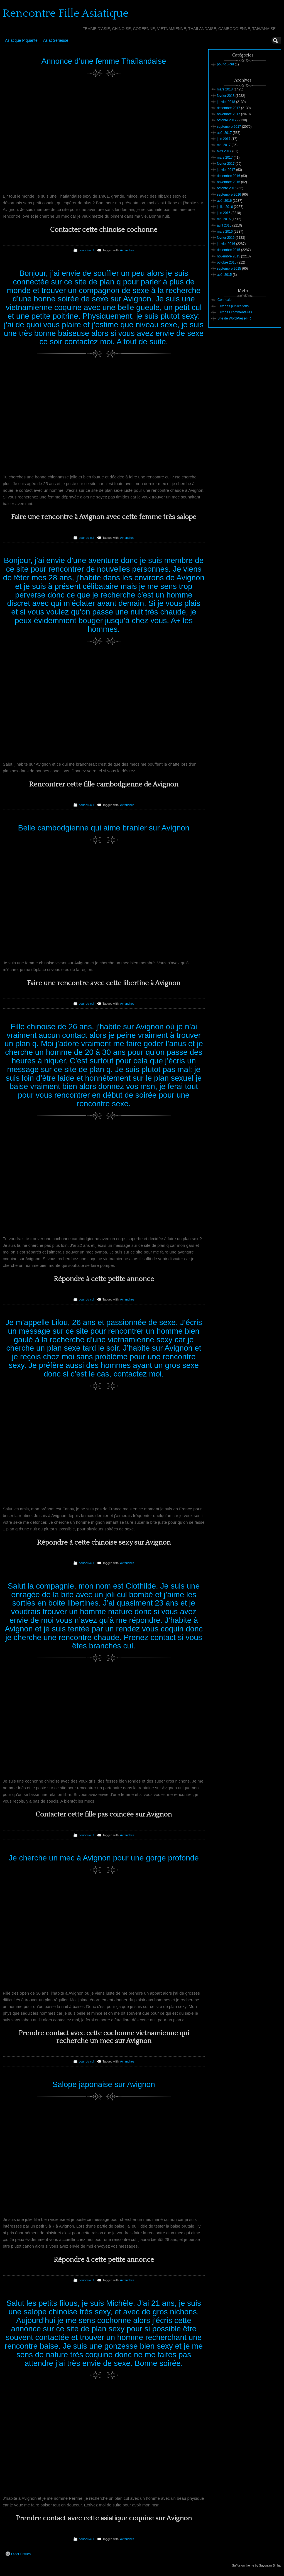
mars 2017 (225, 157)
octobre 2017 (226, 120)
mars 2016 (225, 231)
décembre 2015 (228, 250)
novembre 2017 (228, 114)
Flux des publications (233, 306)
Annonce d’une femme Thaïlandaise (103, 61)
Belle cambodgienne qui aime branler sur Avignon (104, 828)
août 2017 (224, 133)
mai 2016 (224, 219)
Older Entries (18, 2554)
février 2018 (225, 96)
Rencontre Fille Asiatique (66, 13)
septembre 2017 (229, 127)
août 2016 (224, 201)
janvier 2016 (226, 244)
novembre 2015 (228, 256)
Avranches (127, 250)
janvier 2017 (226, 170)
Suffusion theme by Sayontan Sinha (256, 2565)
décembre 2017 (228, 108)
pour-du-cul (86, 250)
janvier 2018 (226, 102)
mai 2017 (224, 145)
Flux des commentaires (234, 312)
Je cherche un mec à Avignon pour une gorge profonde (104, 1858)
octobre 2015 (226, 262)
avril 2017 (224, 151)
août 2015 (224, 275)
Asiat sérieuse (55, 40)
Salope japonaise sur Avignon (103, 2084)
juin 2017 (224, 139)
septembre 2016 (229, 194)
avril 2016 (224, 225)
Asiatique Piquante (21, 40)
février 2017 (225, 164)
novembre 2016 (228, 182)
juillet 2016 (225, 207)
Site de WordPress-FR (234, 318)
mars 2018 (225, 89)
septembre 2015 (229, 269)
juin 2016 (224, 213)
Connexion (225, 300)
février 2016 (225, 238)
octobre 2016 (226, 188)
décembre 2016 (228, 176)
